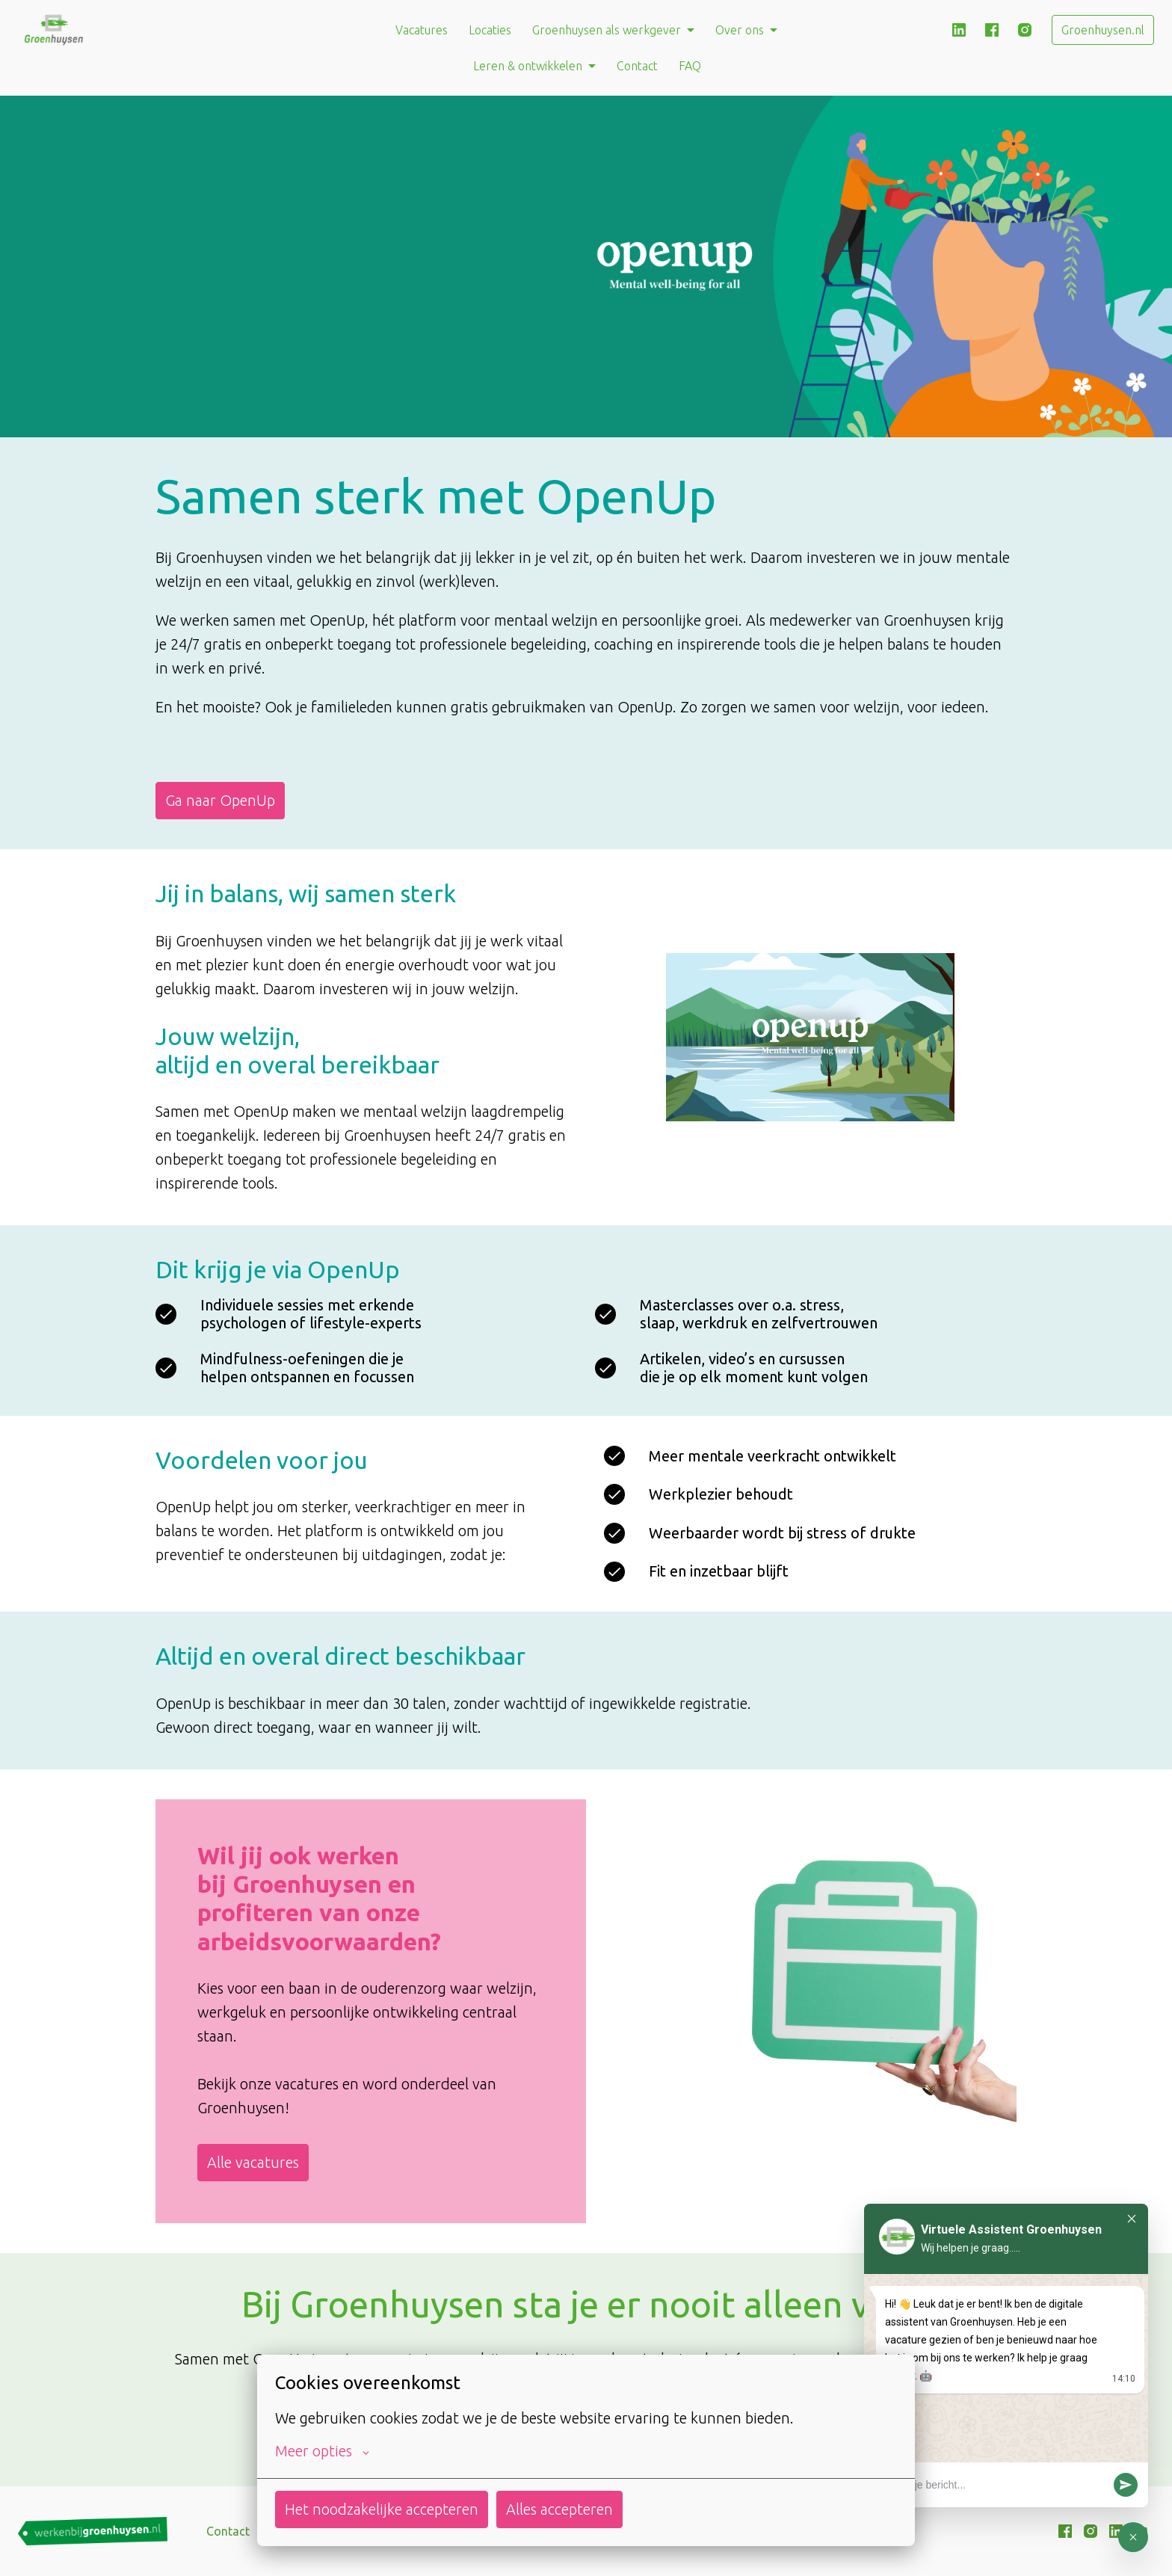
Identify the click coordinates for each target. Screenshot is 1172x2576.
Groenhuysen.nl (1102, 30)
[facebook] (992, 30)
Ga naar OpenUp (220, 800)
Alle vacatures (253, 2162)
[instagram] (1025, 30)
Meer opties (322, 2451)
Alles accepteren (559, 2509)
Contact (637, 66)
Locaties (490, 30)
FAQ (690, 66)
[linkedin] (959, 30)
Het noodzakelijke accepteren (381, 2509)
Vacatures (421, 30)
